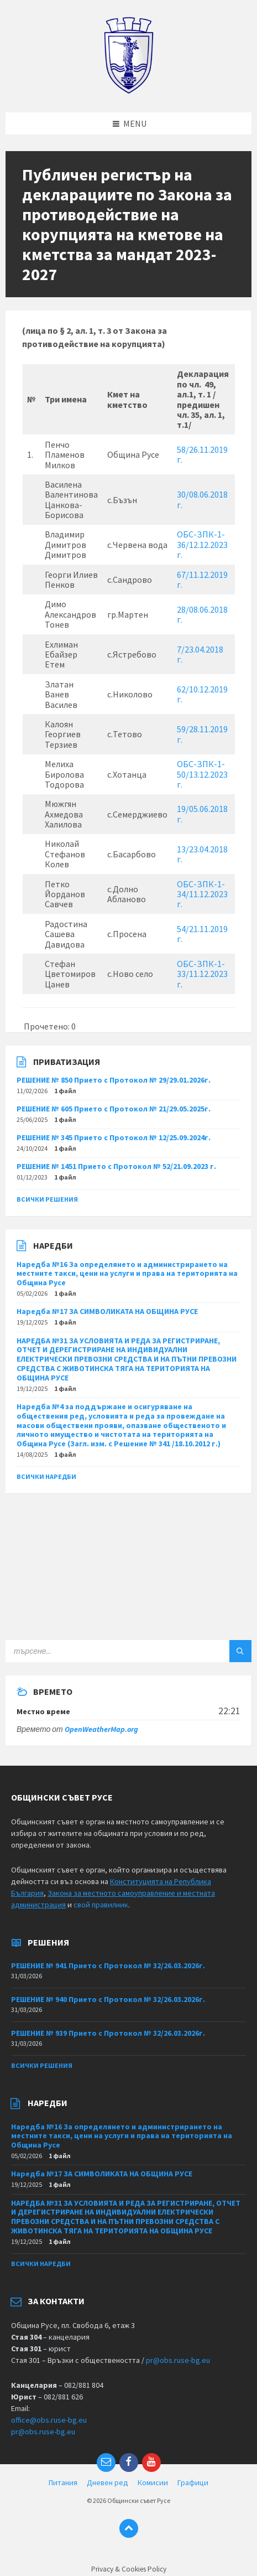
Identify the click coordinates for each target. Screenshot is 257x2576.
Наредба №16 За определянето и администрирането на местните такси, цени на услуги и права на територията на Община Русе (127, 1273)
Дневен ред (107, 2482)
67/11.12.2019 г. (202, 579)
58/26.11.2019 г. (202, 454)
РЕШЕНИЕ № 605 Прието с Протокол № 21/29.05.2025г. (114, 1109)
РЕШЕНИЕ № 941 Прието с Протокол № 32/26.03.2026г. (108, 1965)
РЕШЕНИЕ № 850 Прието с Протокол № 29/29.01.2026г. (114, 1080)
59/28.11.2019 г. (202, 733)
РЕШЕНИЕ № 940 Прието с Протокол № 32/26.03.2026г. (108, 1999)
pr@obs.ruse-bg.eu (178, 2360)
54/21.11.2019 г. (202, 933)
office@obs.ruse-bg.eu (49, 2420)
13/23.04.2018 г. (202, 854)
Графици (192, 2482)
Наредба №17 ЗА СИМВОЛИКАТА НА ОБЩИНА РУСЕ (107, 1311)
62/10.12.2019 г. (202, 694)
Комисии (153, 2482)
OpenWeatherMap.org (101, 1729)
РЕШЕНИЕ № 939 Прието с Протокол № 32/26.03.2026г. (108, 2033)
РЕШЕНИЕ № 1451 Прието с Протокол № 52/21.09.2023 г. (116, 1166)
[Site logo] (128, 90)
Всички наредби (46, 1476)
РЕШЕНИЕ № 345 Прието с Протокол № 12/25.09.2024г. (114, 1137)
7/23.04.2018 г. (200, 654)
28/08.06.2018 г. (202, 614)
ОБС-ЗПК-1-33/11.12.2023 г (202, 974)
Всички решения (47, 1199)
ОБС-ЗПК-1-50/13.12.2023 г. (202, 774)
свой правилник (101, 1905)
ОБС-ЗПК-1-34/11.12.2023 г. (202, 894)
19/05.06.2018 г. (202, 813)
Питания (63, 2482)
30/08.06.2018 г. (202, 499)
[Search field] (128, 1651)
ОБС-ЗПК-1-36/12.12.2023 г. (202, 544)
